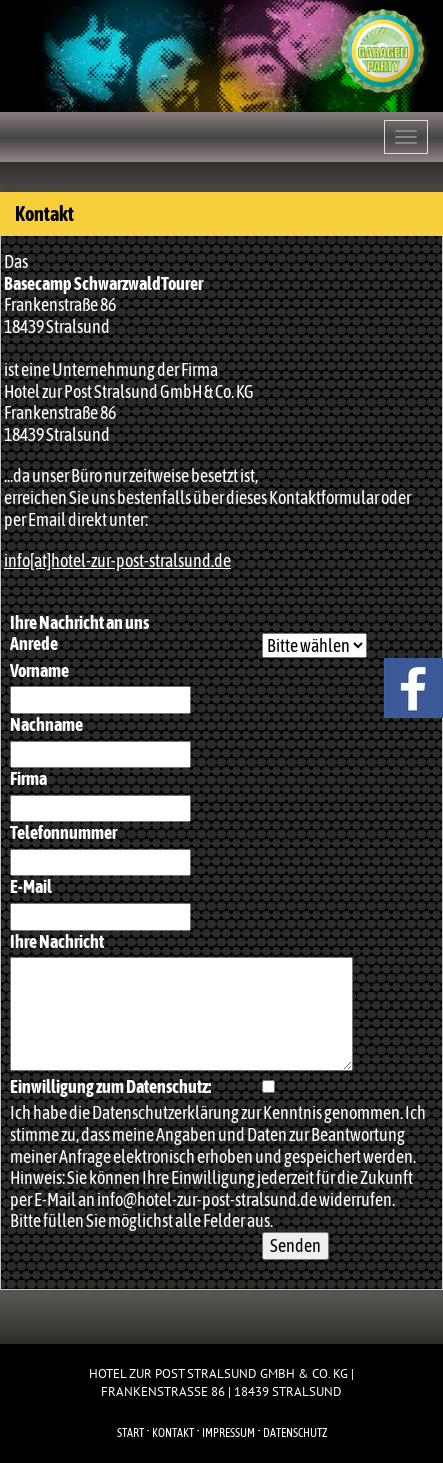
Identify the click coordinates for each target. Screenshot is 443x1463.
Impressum (228, 1433)
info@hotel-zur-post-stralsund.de (207, 1199)
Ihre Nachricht (57, 941)
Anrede (34, 643)
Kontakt (173, 1433)
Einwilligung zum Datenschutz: (110, 1086)
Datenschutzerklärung (165, 1112)
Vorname (39, 670)
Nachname (46, 724)
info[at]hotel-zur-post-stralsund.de (117, 560)
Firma (28, 778)
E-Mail (31, 886)
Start (130, 1433)
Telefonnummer (63, 832)
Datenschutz (295, 1433)
